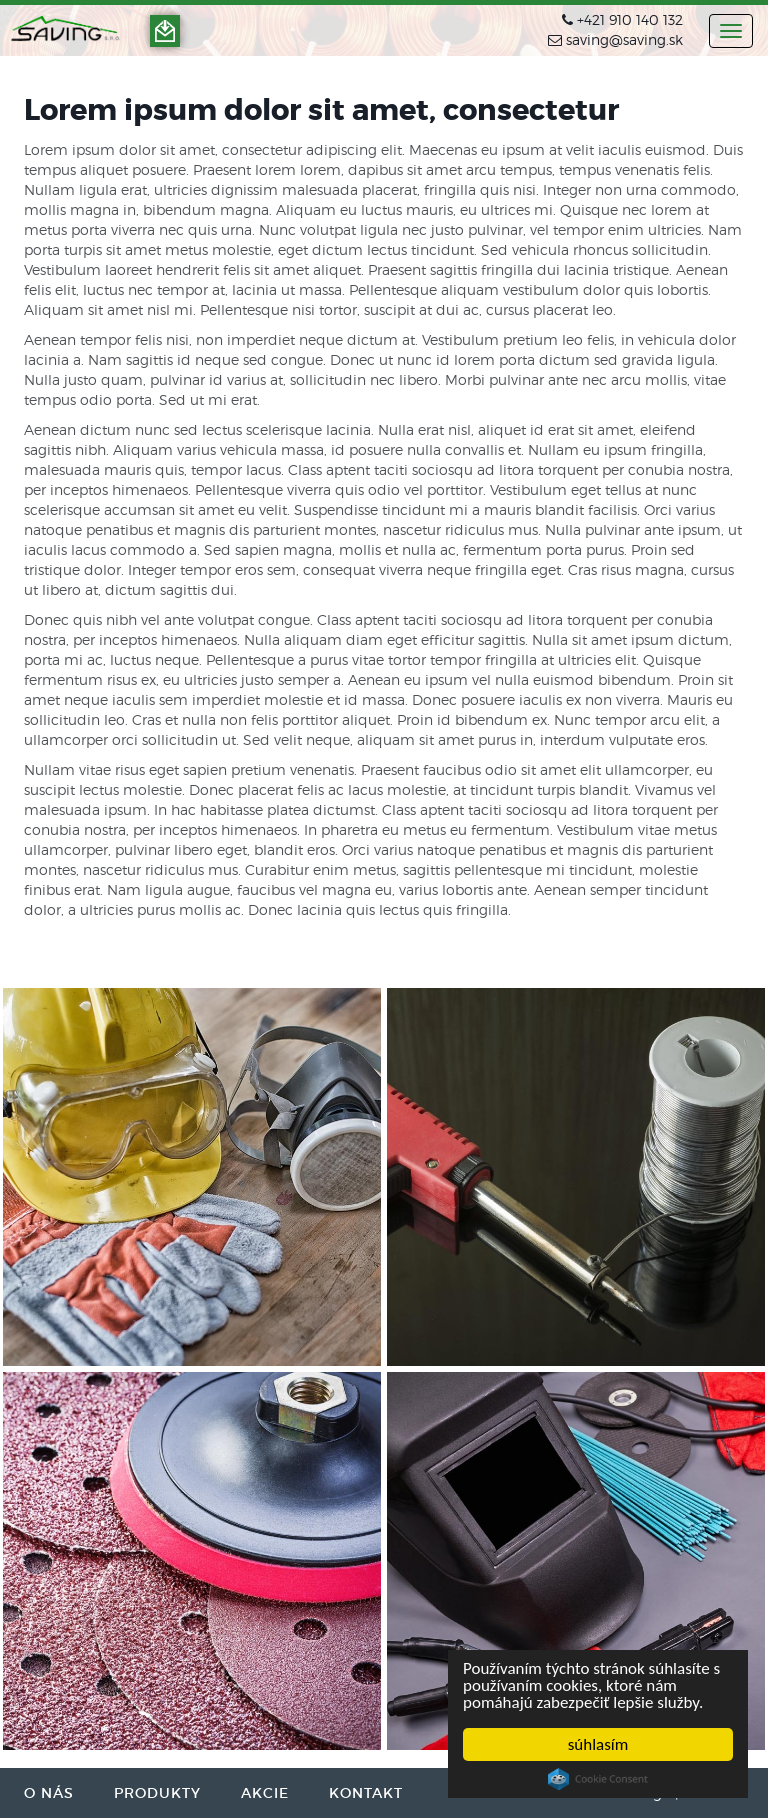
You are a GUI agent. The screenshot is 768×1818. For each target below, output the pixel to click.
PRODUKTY (157, 1793)
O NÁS (49, 1793)
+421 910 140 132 (630, 19)
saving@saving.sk (624, 39)
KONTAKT (366, 1793)
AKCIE (265, 1793)
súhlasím (598, 1744)
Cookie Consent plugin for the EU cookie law (598, 1779)
